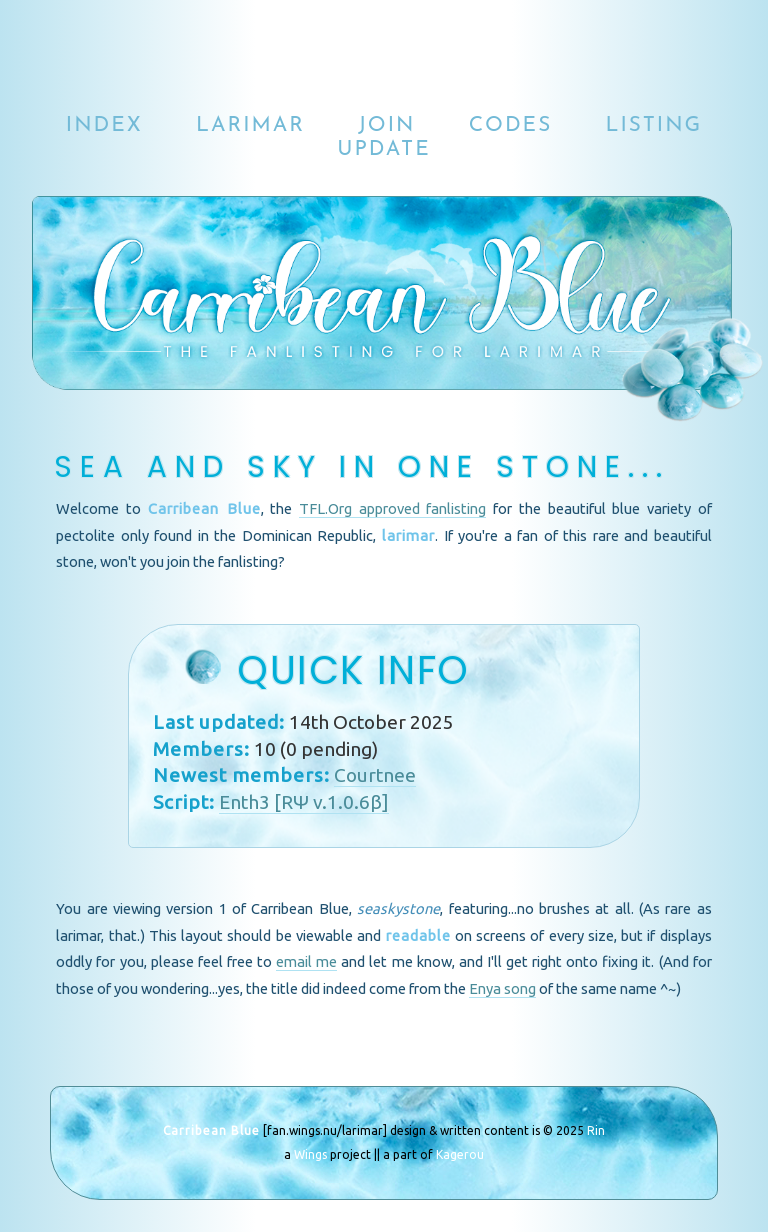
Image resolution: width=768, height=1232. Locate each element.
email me (306, 961)
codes (511, 125)
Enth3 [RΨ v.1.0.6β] (304, 802)
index (104, 125)
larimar (250, 125)
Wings (310, 1154)
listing (653, 125)
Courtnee (375, 775)
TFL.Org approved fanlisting (392, 508)
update (383, 149)
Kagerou (460, 1154)
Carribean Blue (211, 1130)
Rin (596, 1130)
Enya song (502, 988)
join (386, 125)
